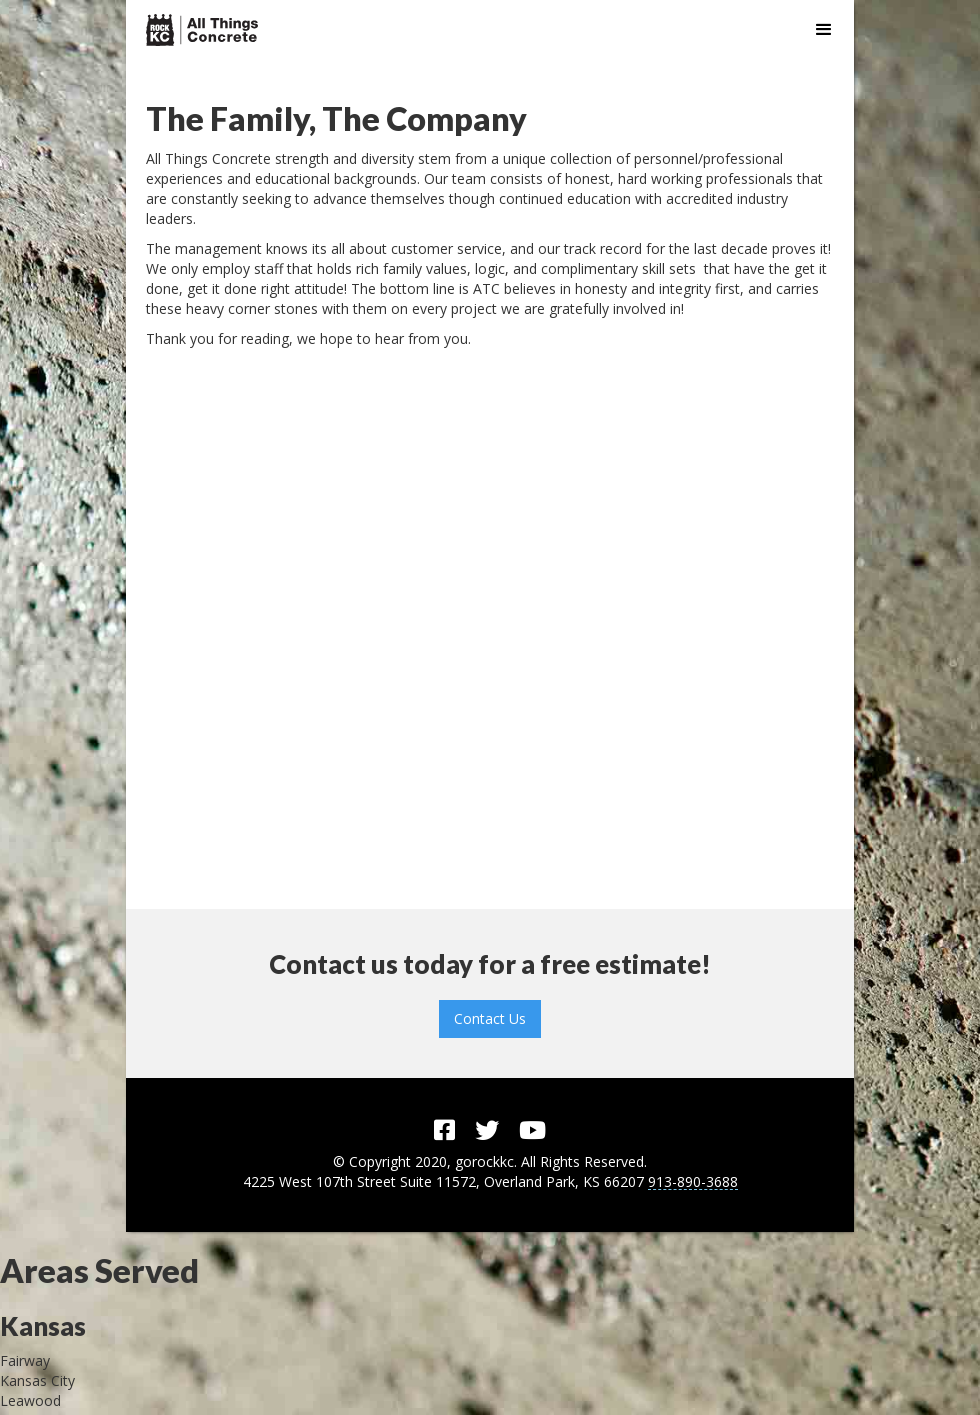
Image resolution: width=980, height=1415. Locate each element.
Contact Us (490, 1018)
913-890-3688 (693, 1182)
